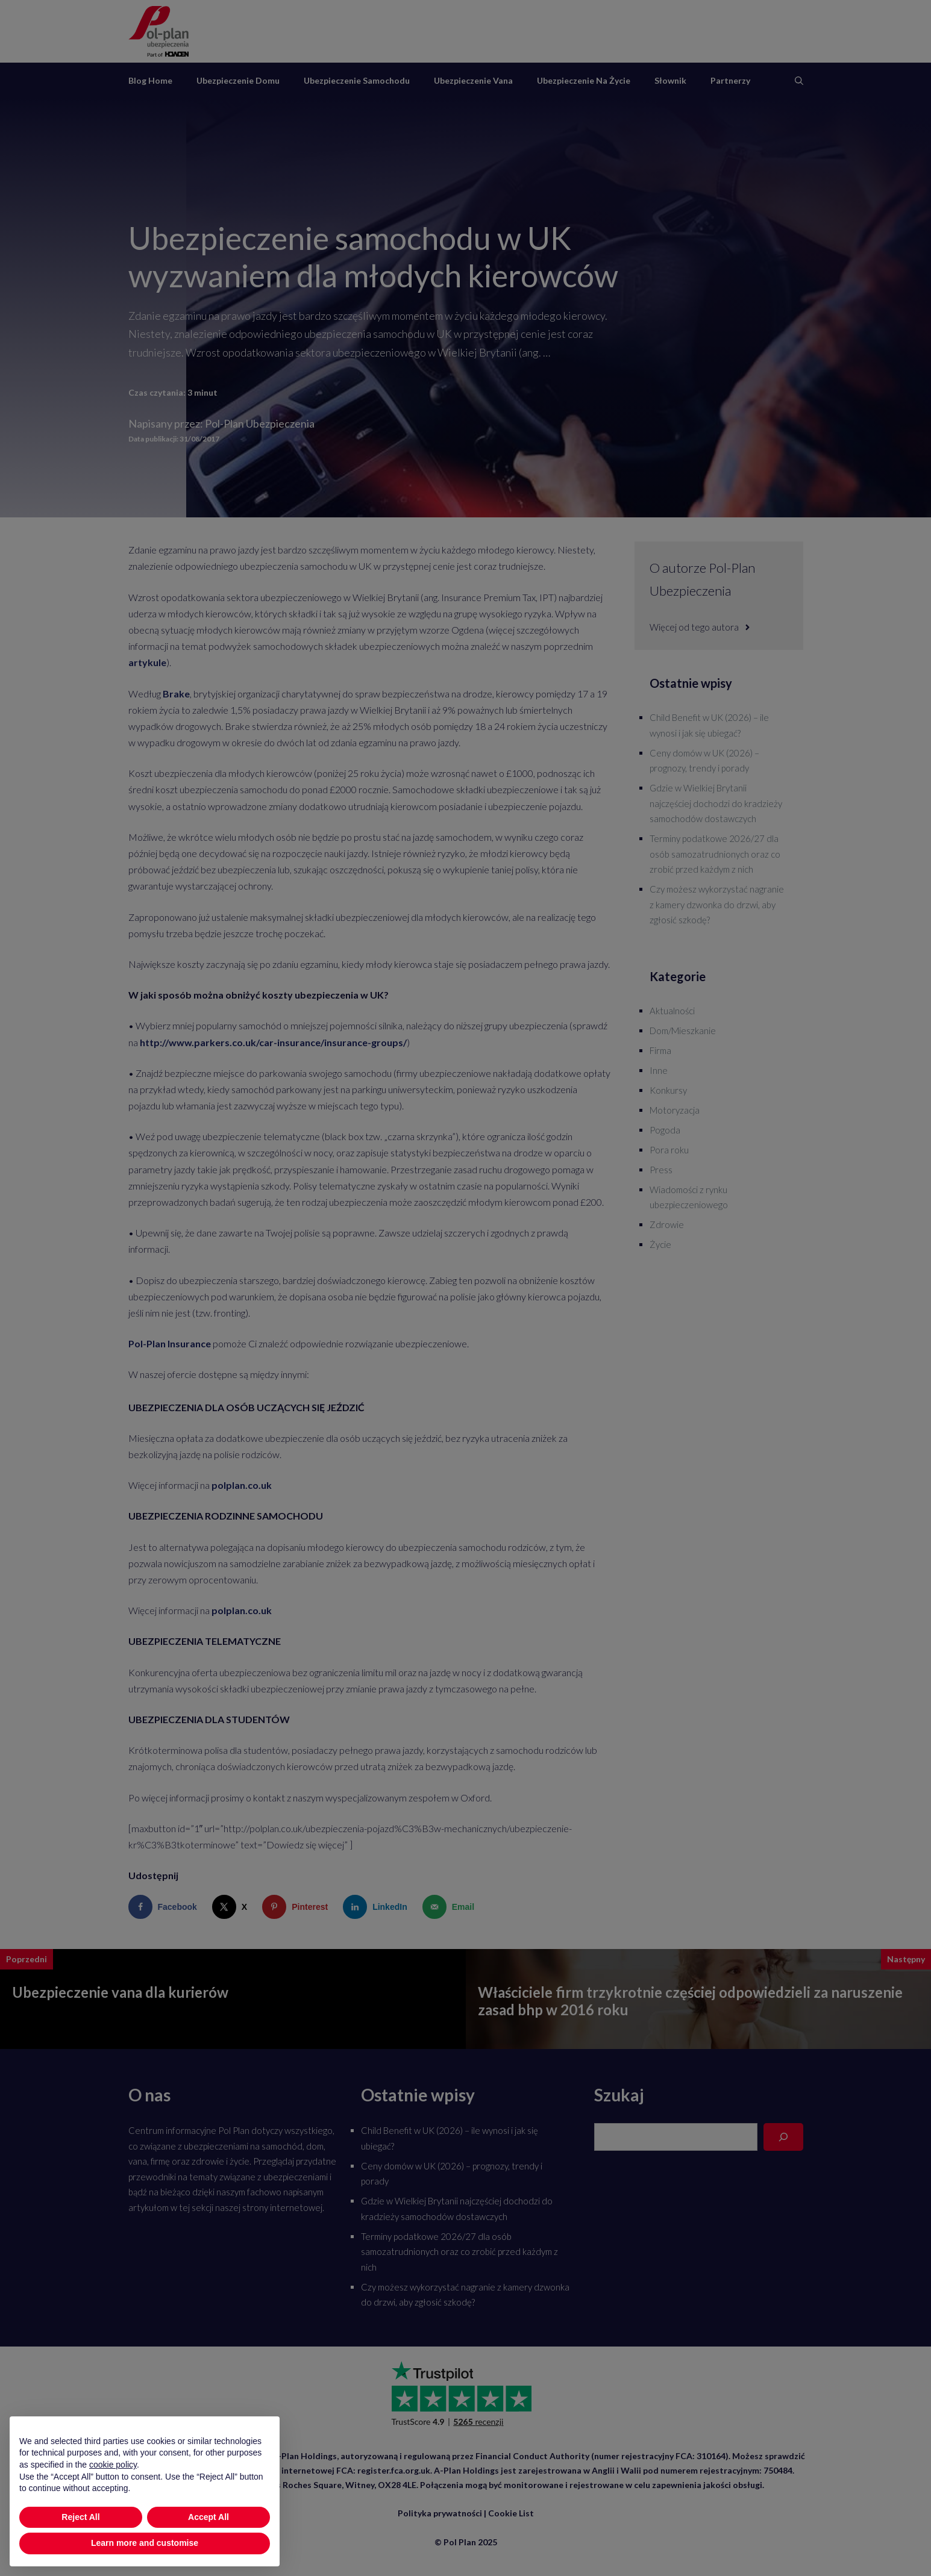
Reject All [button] (80, 2537)
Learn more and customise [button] (144, 2563)
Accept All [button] (208, 2537)
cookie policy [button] (113, 2484)
